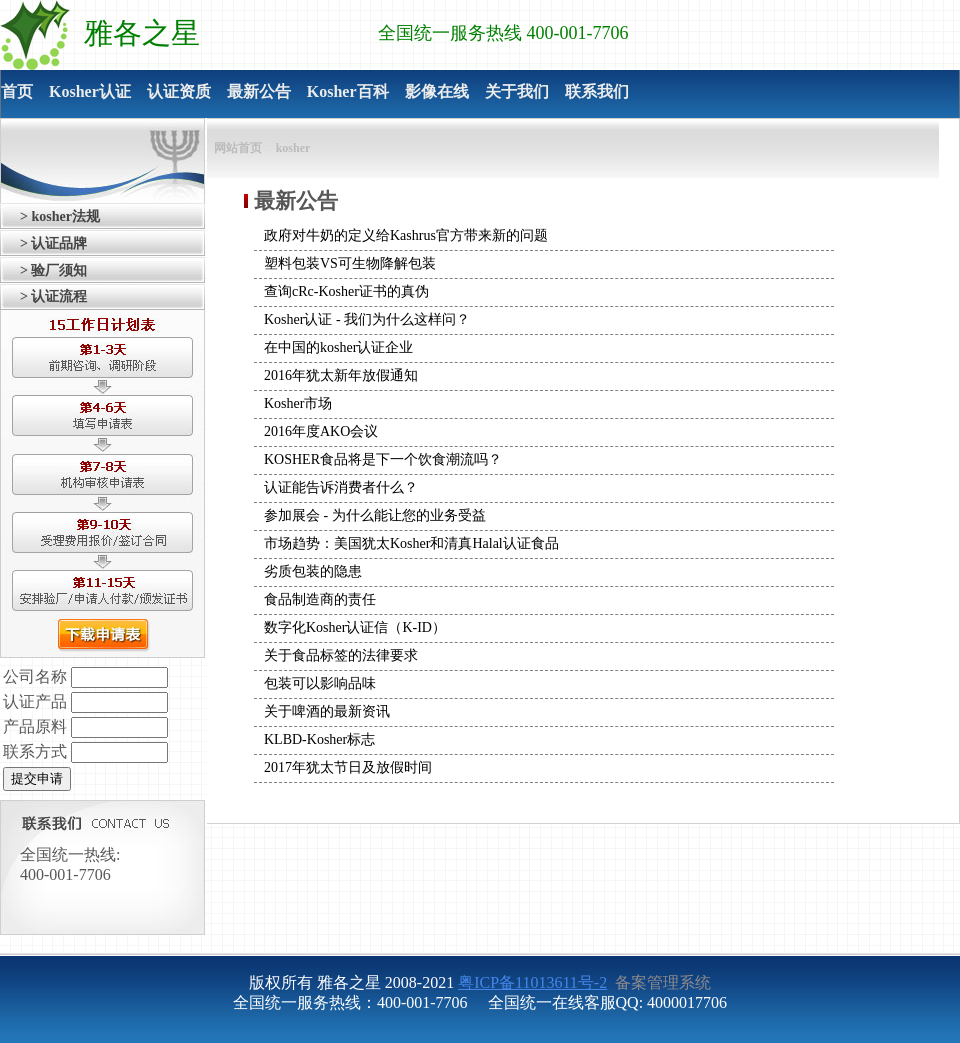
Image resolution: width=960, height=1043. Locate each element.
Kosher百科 (348, 91)
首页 (17, 91)
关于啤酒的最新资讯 (327, 711)
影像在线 (437, 91)
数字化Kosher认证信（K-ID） (355, 627)
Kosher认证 (90, 91)
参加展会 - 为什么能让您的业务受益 (375, 515)
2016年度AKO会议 (321, 431)
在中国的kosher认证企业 (338, 347)
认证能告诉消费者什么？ (341, 487)
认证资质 (179, 91)
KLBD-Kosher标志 (319, 739)
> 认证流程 (53, 296)
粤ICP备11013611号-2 (532, 982)
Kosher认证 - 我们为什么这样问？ (367, 319)
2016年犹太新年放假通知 (341, 375)
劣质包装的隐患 (313, 571)
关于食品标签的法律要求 (341, 655)
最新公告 (259, 91)
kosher (293, 148)
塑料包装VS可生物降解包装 (350, 263)
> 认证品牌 (53, 243)
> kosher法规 (60, 216)
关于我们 (517, 91)
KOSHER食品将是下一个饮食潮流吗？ (383, 459)
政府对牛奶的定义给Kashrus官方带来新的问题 (406, 235)
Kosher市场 (298, 403)
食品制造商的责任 (320, 599)
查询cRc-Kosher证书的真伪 (346, 291)
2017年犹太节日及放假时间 (348, 767)
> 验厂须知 (53, 270)
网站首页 (238, 148)
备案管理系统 (661, 982)
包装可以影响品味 (320, 683)
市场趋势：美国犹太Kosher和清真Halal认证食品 (411, 543)
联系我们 (597, 91)
